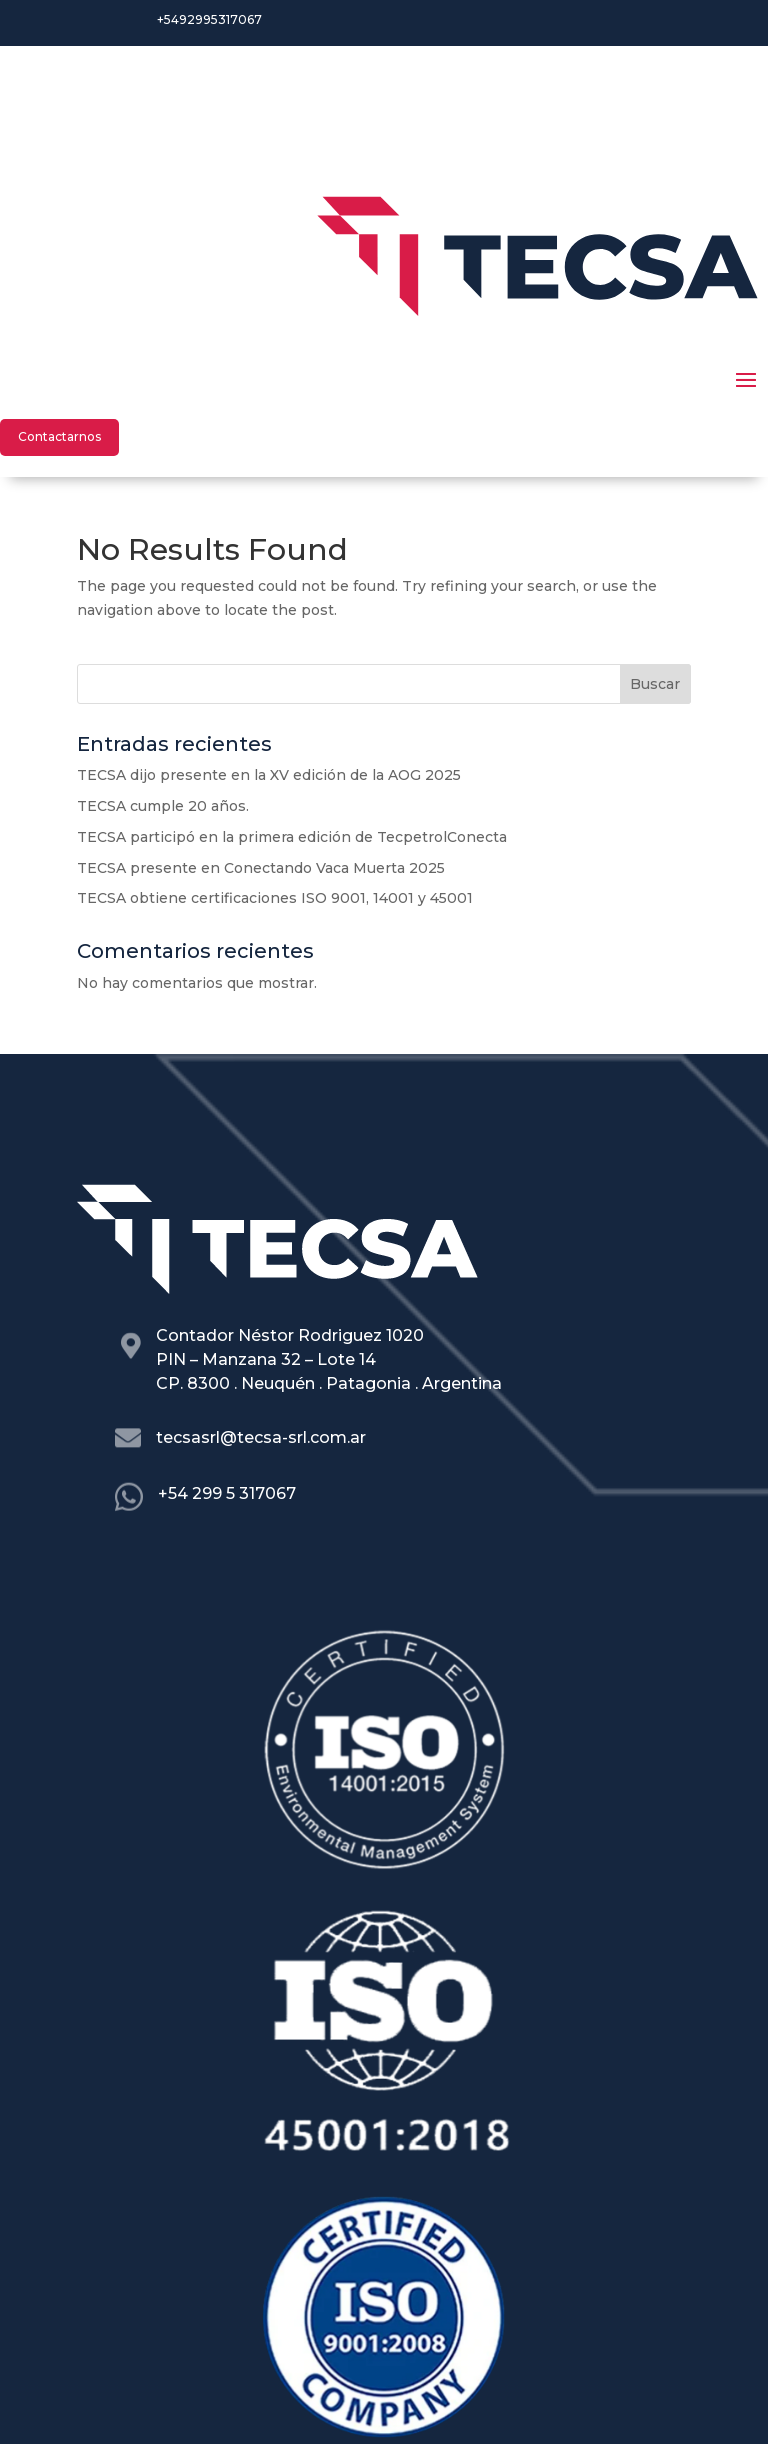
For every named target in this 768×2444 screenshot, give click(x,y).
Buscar (655, 684)
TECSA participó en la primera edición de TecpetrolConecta (292, 837)
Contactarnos (59, 436)
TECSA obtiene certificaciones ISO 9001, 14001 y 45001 (275, 898)
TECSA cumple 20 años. (163, 806)
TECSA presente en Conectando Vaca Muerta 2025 (261, 868)
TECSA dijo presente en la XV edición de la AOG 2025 (269, 775)
